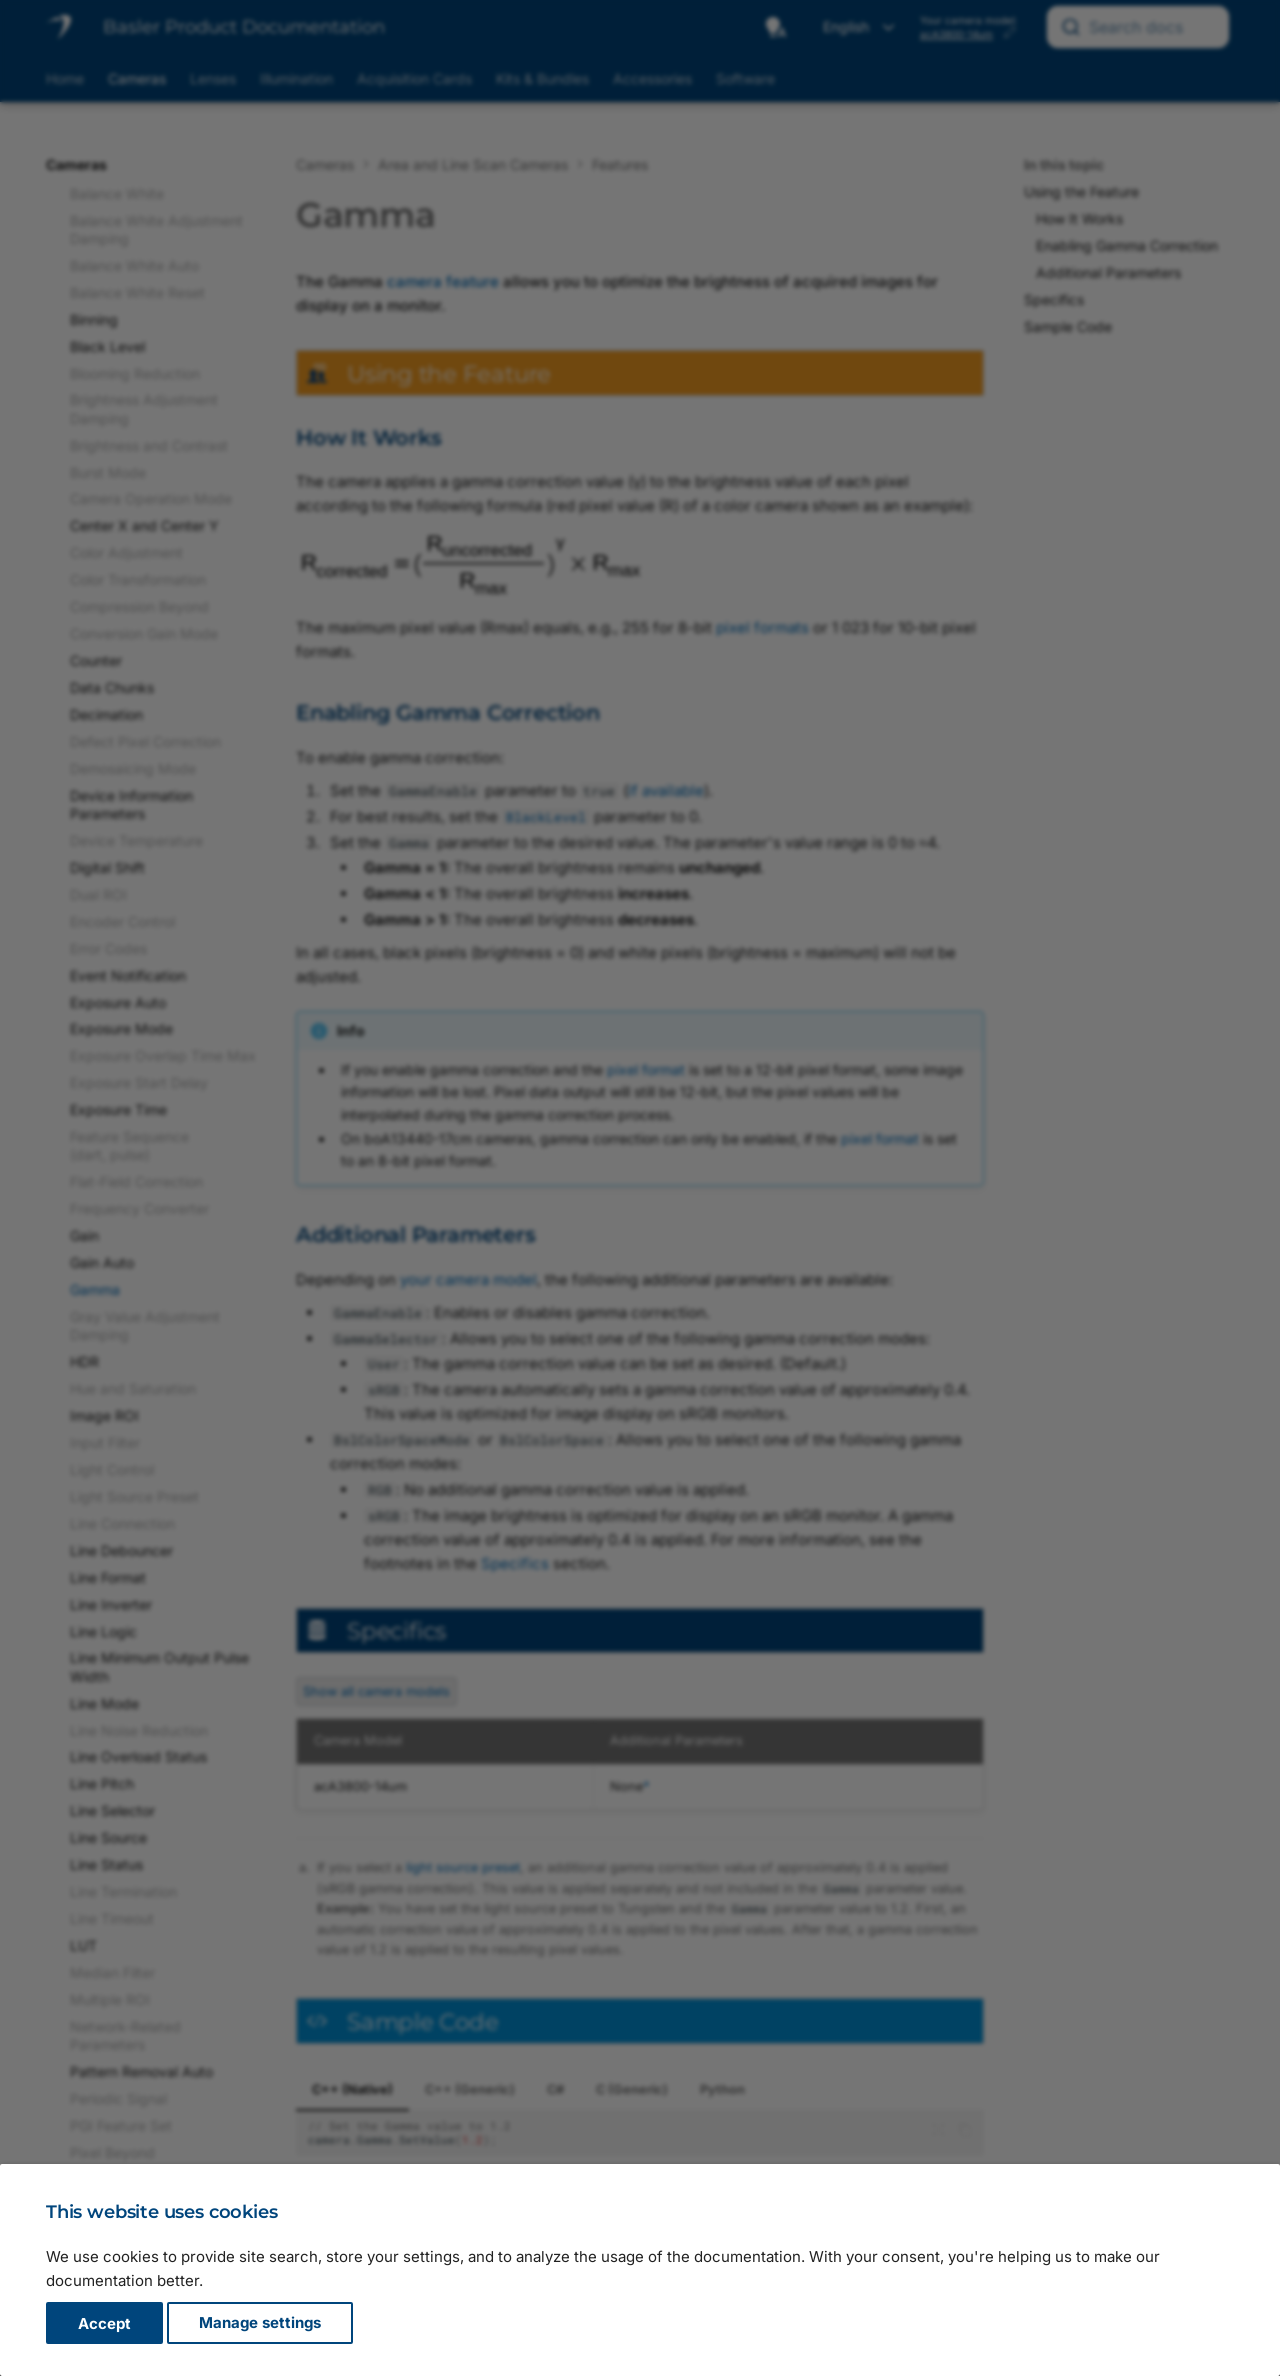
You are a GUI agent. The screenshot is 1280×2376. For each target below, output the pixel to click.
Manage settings (260, 2323)
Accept (104, 2323)
